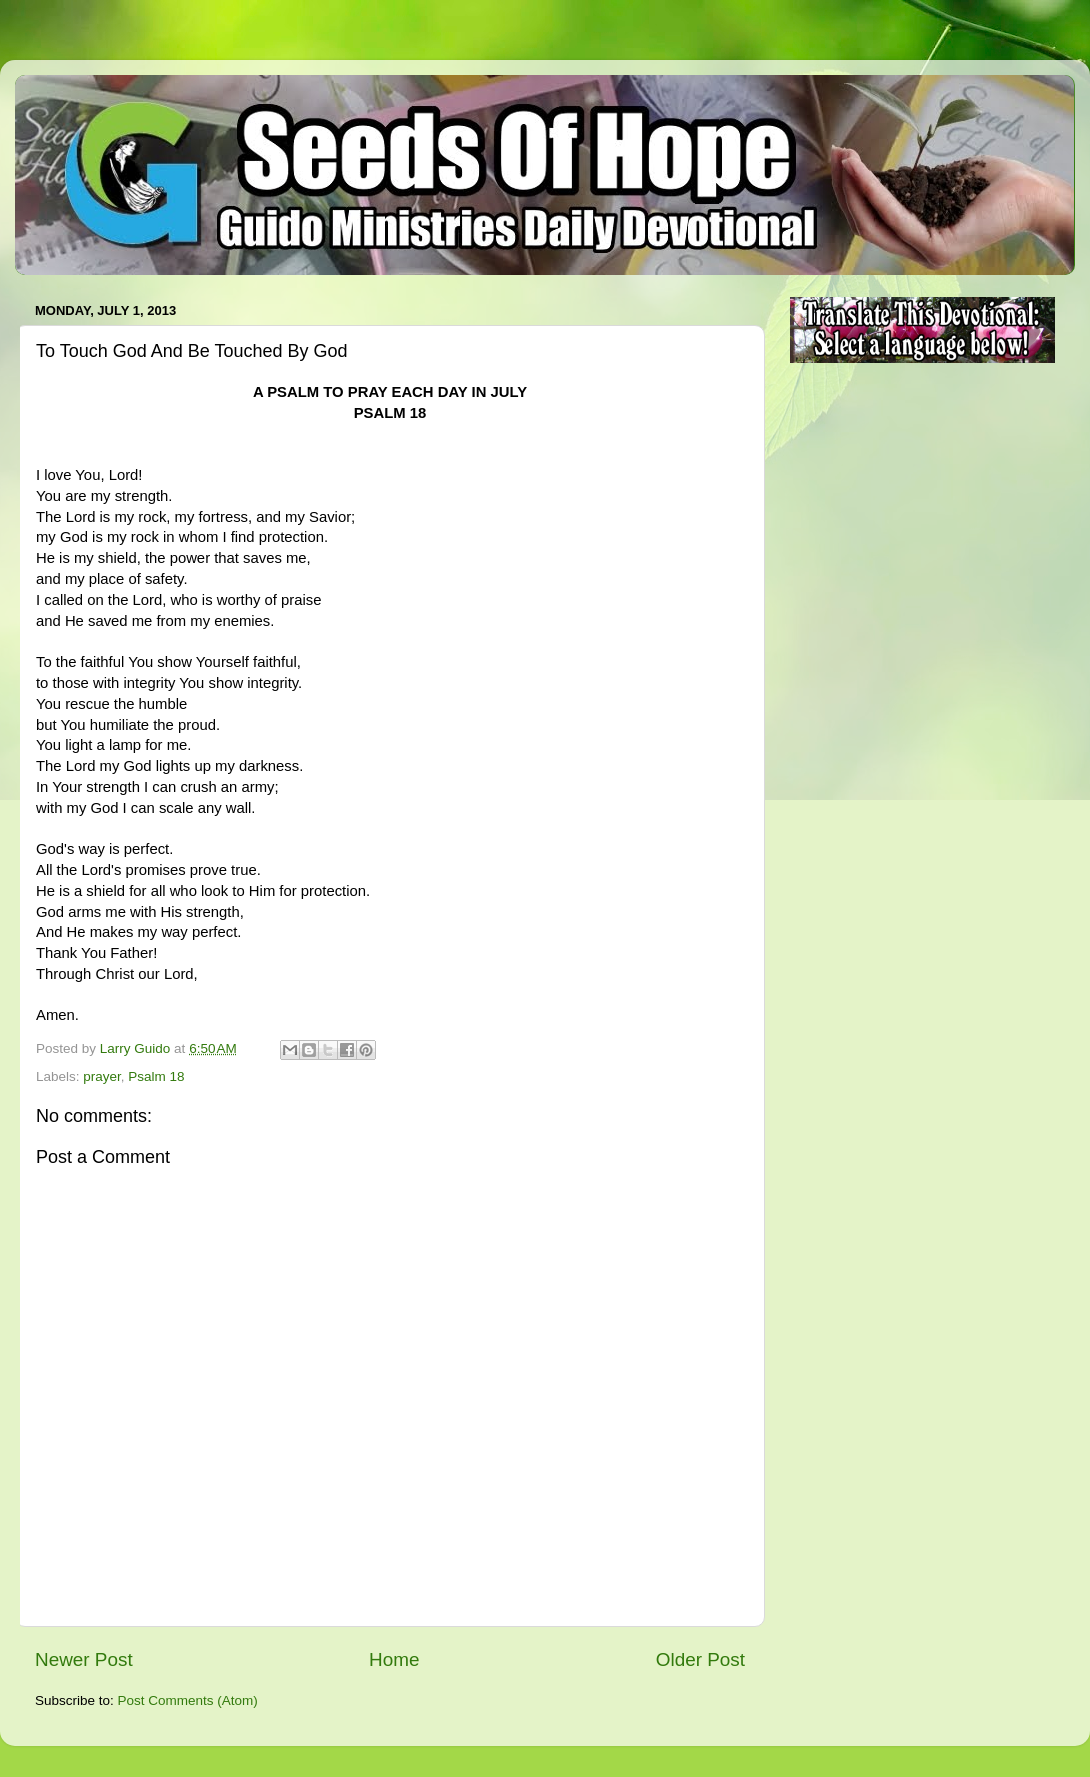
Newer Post (84, 1659)
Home (394, 1659)
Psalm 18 (156, 1076)
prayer (102, 1076)
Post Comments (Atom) (188, 1700)
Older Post (700, 1659)
